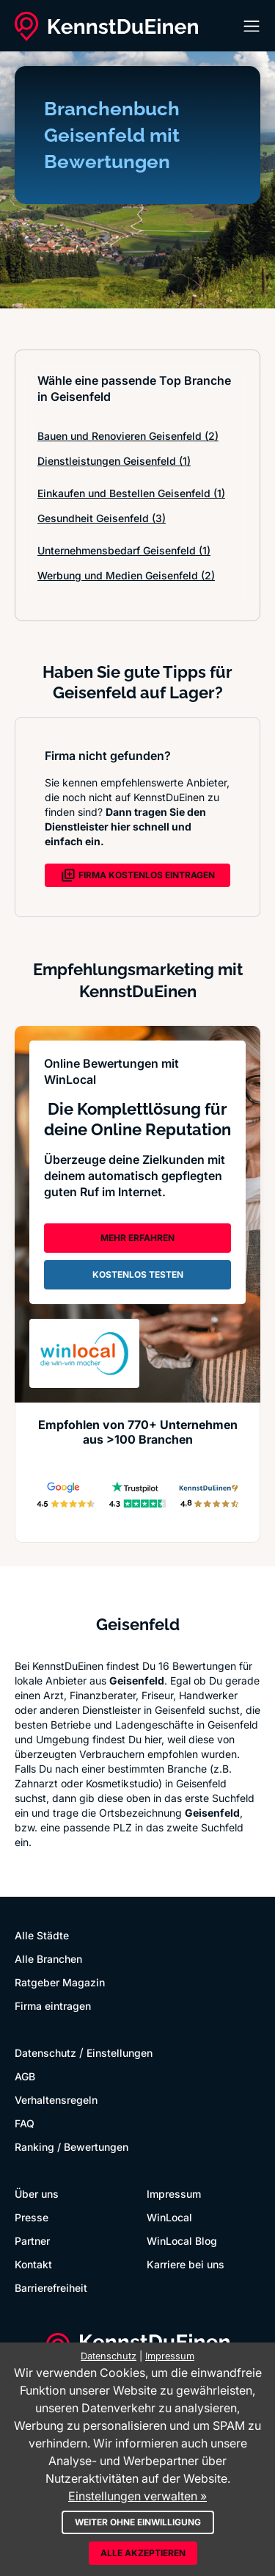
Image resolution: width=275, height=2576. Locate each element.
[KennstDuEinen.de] (106, 26)
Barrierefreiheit (51, 2288)
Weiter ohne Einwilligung (138, 2522)
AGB (25, 2076)
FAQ (24, 2123)
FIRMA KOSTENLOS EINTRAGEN (138, 875)
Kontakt (33, 2264)
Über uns (37, 2194)
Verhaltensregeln (56, 2100)
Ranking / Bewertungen (71, 2147)
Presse (31, 2217)
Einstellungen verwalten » (137, 2496)
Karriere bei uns (185, 2264)
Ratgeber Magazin (60, 1982)
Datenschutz (45, 2053)
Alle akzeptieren (143, 2552)
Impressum (174, 2194)
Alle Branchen (48, 1959)
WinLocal (169, 2217)
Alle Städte (42, 1935)
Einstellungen (120, 2053)
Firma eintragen (53, 2006)
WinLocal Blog (182, 2241)
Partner (32, 2241)
